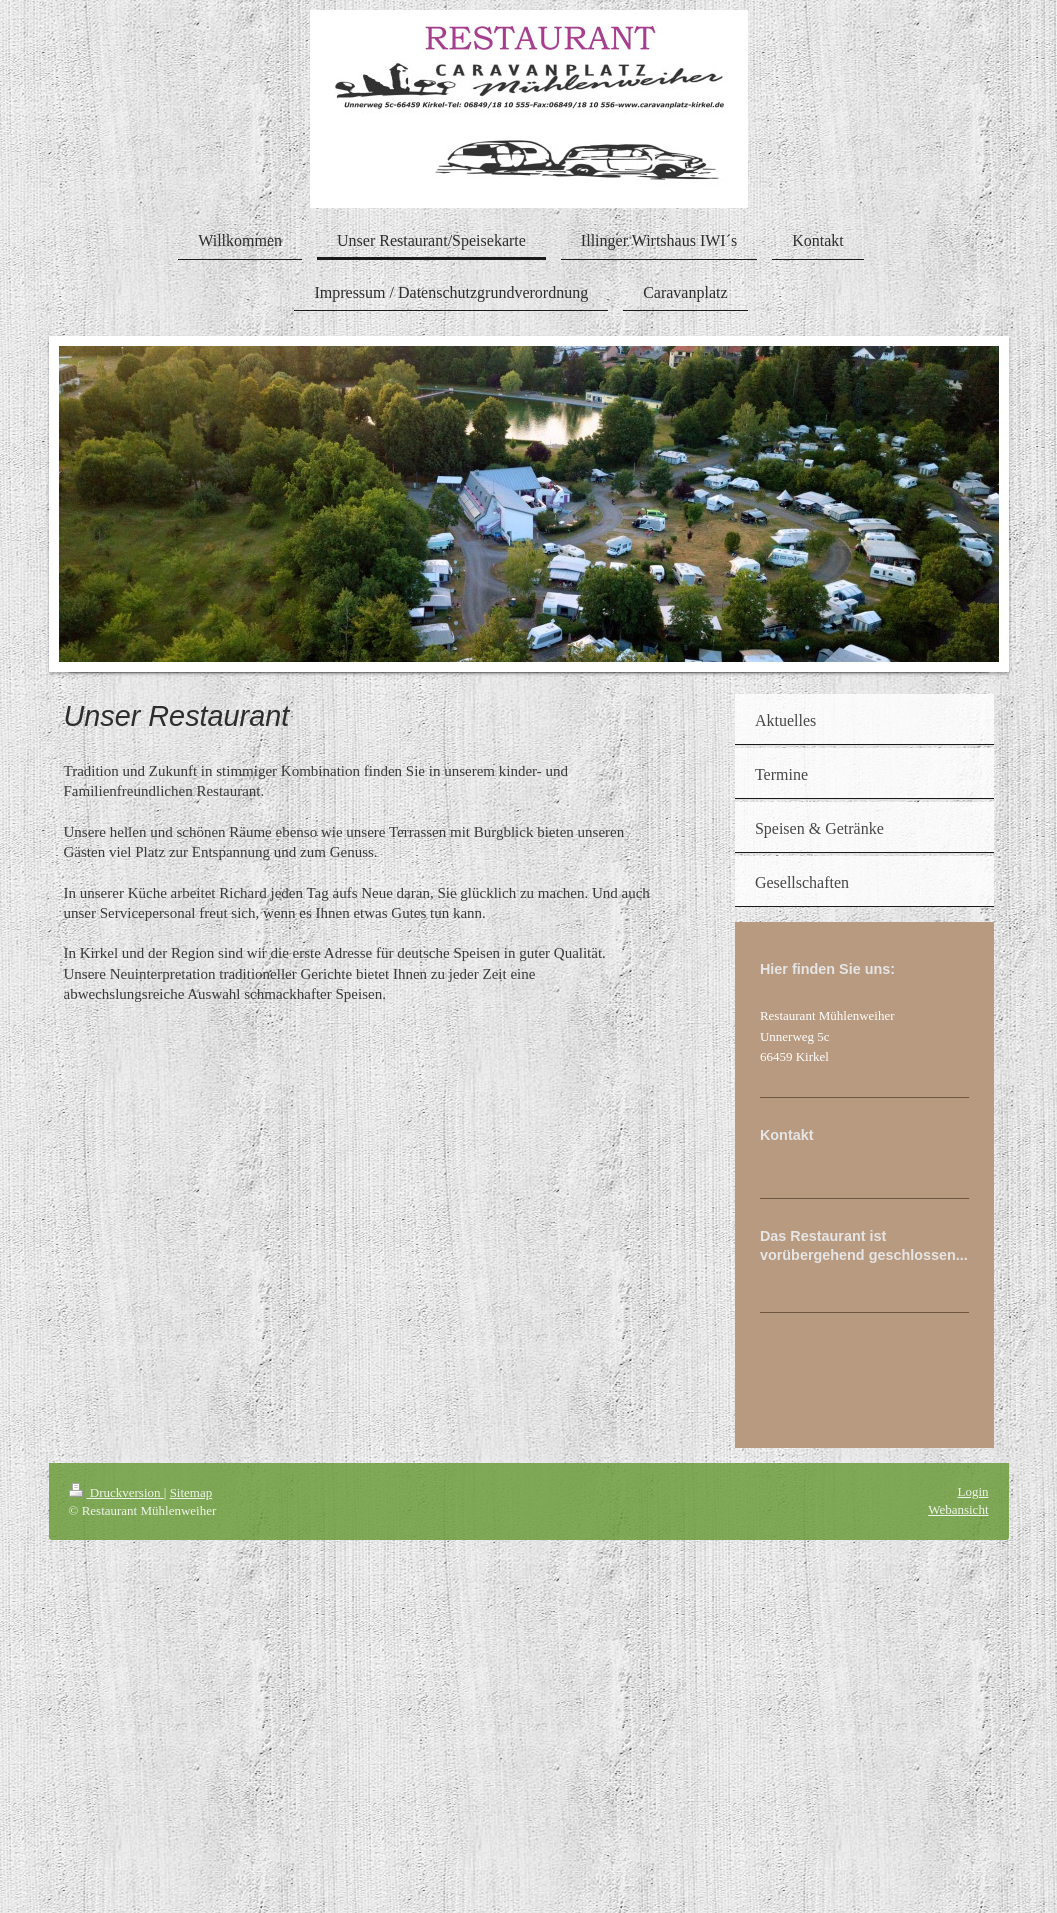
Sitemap (191, 1492)
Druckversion (116, 1492)
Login (972, 1491)
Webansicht (958, 1509)
